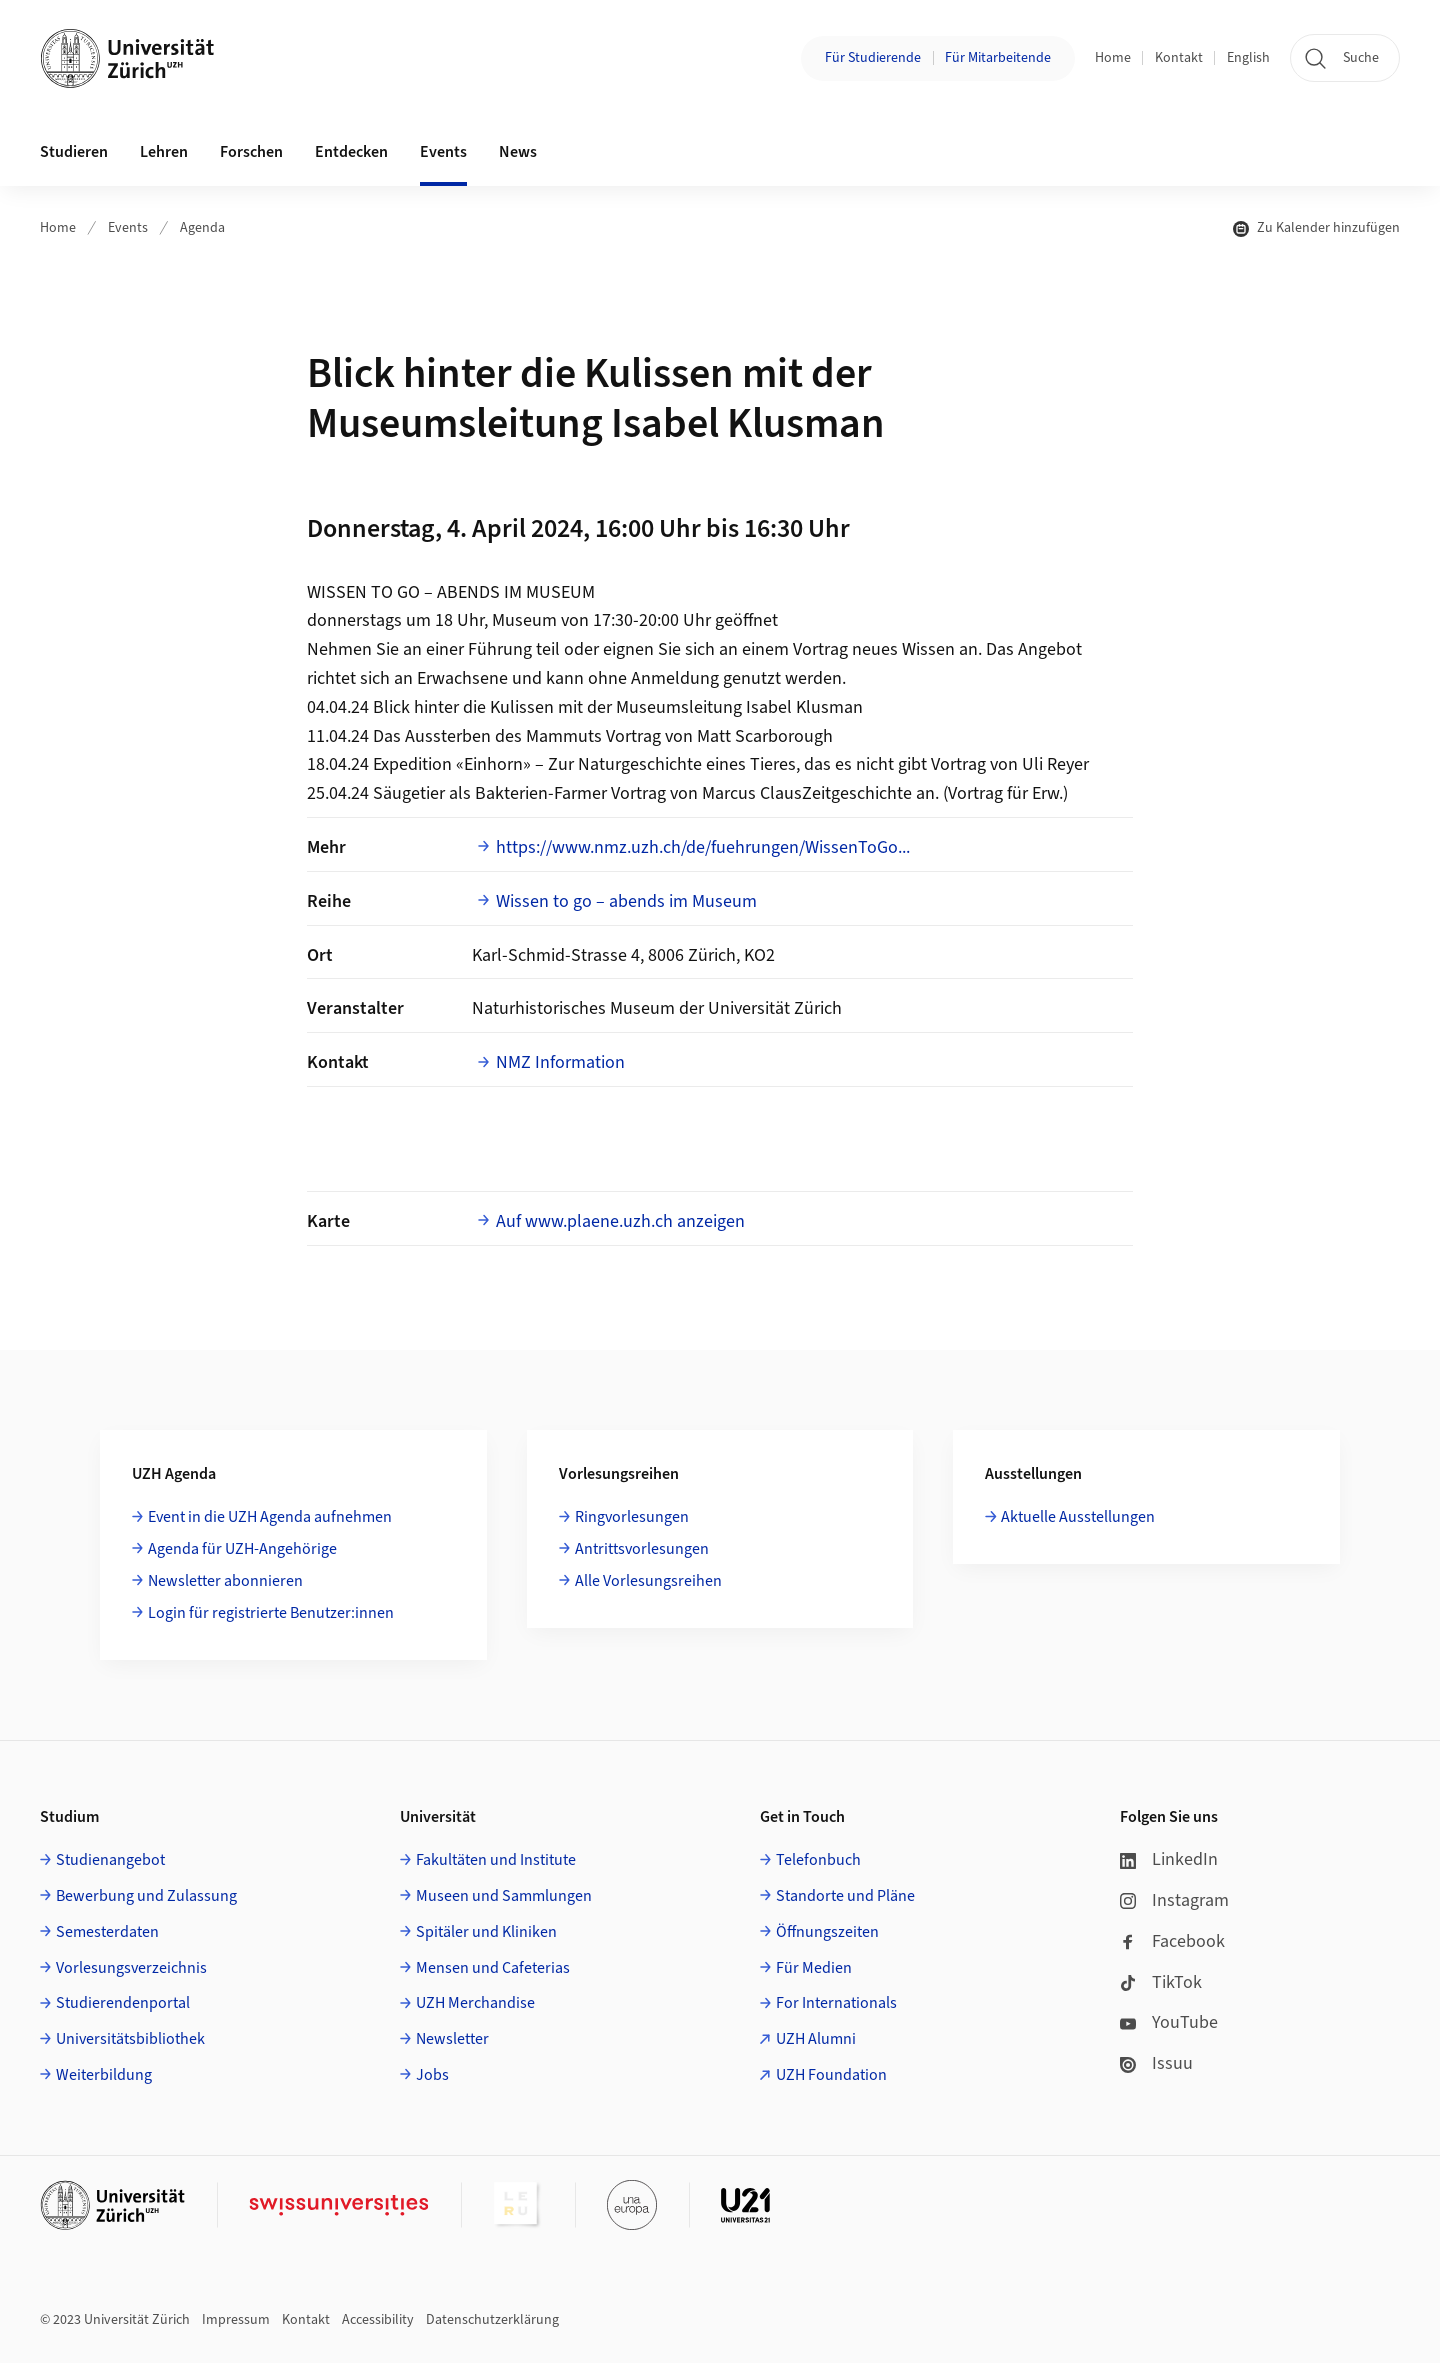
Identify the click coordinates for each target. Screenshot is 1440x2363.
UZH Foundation (831, 2075)
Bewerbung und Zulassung (146, 1896)
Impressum (236, 2320)
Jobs (432, 2075)
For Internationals (836, 2003)
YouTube (1169, 2022)
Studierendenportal (123, 2003)
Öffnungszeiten (827, 1932)
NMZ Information (560, 1062)
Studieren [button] (74, 152)
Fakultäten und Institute (496, 1860)
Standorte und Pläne (845, 1896)
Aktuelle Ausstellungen (1078, 1517)
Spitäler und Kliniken (486, 1932)
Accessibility (378, 2320)
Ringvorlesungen (632, 1517)
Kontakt (1179, 58)
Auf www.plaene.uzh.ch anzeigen (620, 1221)
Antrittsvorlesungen (642, 1549)
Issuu (1156, 2063)
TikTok (1161, 1982)
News (518, 152)
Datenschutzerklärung (492, 2320)
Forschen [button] (251, 152)
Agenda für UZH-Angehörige (242, 1549)
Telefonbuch (818, 1860)
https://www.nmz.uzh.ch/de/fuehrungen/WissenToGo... (703, 847)
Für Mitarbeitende (998, 58)
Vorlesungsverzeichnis (131, 1968)
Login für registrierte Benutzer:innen (271, 1613)
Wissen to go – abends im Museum (626, 901)
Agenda (202, 228)
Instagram (1174, 1900)
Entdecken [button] (351, 152)
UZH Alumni (816, 2039)
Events (128, 228)
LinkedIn (1169, 1859)
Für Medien (814, 1968)
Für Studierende (873, 58)
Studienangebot (110, 1860)
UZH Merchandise (475, 2003)
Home (1113, 58)
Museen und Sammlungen (504, 1896)
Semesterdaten (107, 1932)
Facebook (1172, 1941)
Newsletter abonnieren (225, 1581)
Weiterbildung (104, 2075)
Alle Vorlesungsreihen (648, 1581)
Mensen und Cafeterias (493, 1968)
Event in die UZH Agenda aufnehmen (270, 1517)
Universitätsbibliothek (130, 2039)
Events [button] (443, 152)
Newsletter (452, 2039)
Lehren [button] (164, 152)
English (1248, 58)
